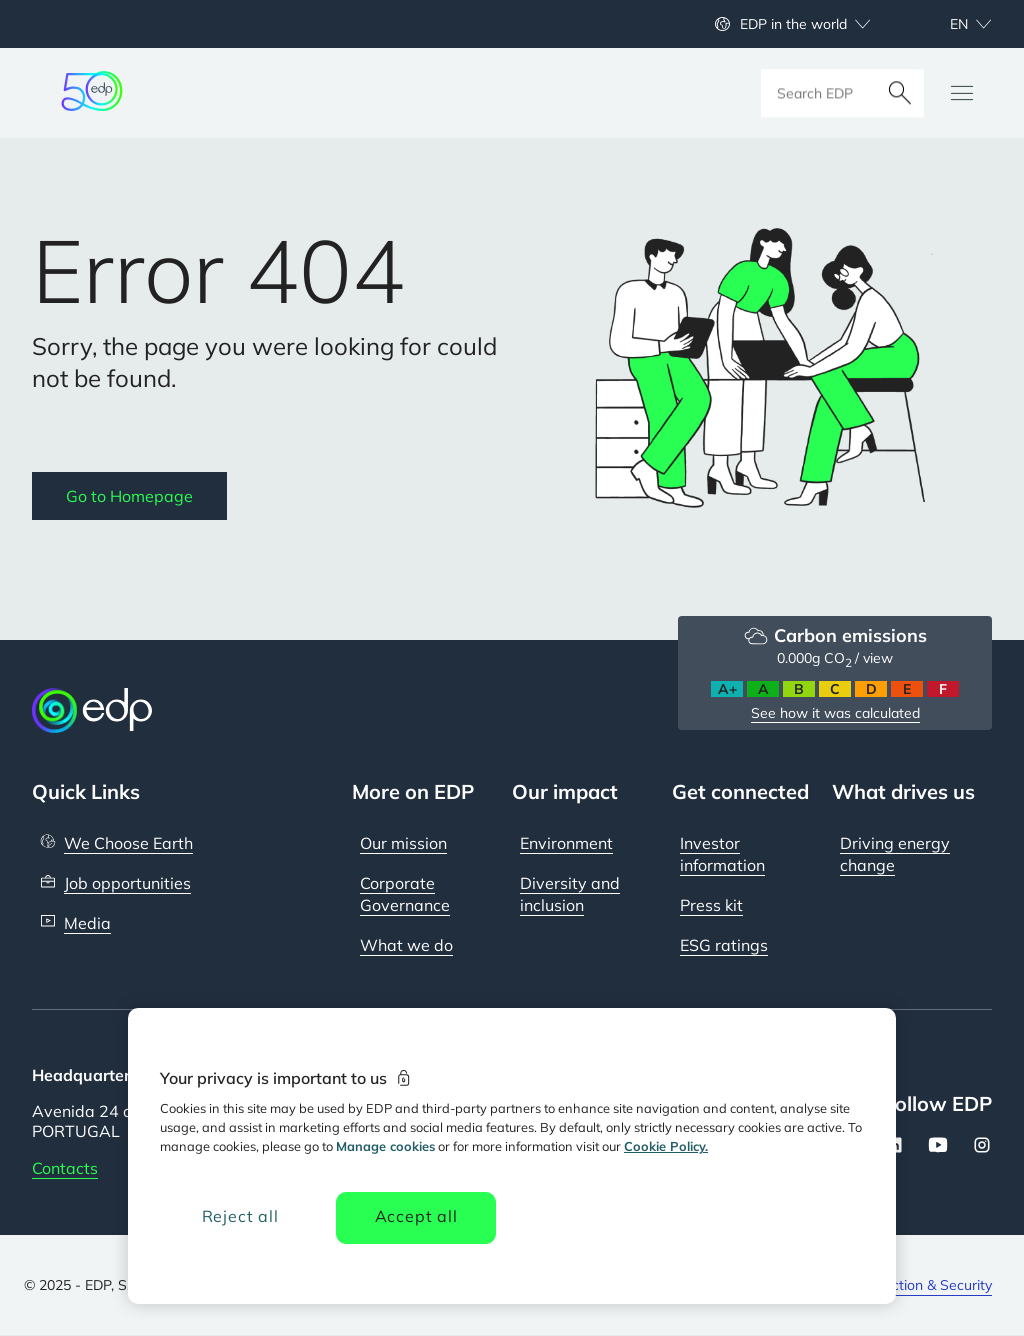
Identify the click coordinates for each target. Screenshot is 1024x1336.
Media (87, 923)
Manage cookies (385, 1146)
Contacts (65, 1168)
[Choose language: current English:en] (949, 24)
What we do (406, 945)
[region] (512, 1156)
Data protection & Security (907, 1285)
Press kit (711, 905)
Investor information (722, 854)
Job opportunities (127, 883)
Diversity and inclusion (570, 894)
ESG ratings (724, 945)
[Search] (900, 93)
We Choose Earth (128, 843)
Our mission (403, 843)
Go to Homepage (129, 496)
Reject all (240, 1216)
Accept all (416, 1216)
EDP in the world (793, 24)
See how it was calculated (835, 713)
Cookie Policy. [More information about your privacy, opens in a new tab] (666, 1146)
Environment (566, 843)
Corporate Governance (405, 894)
